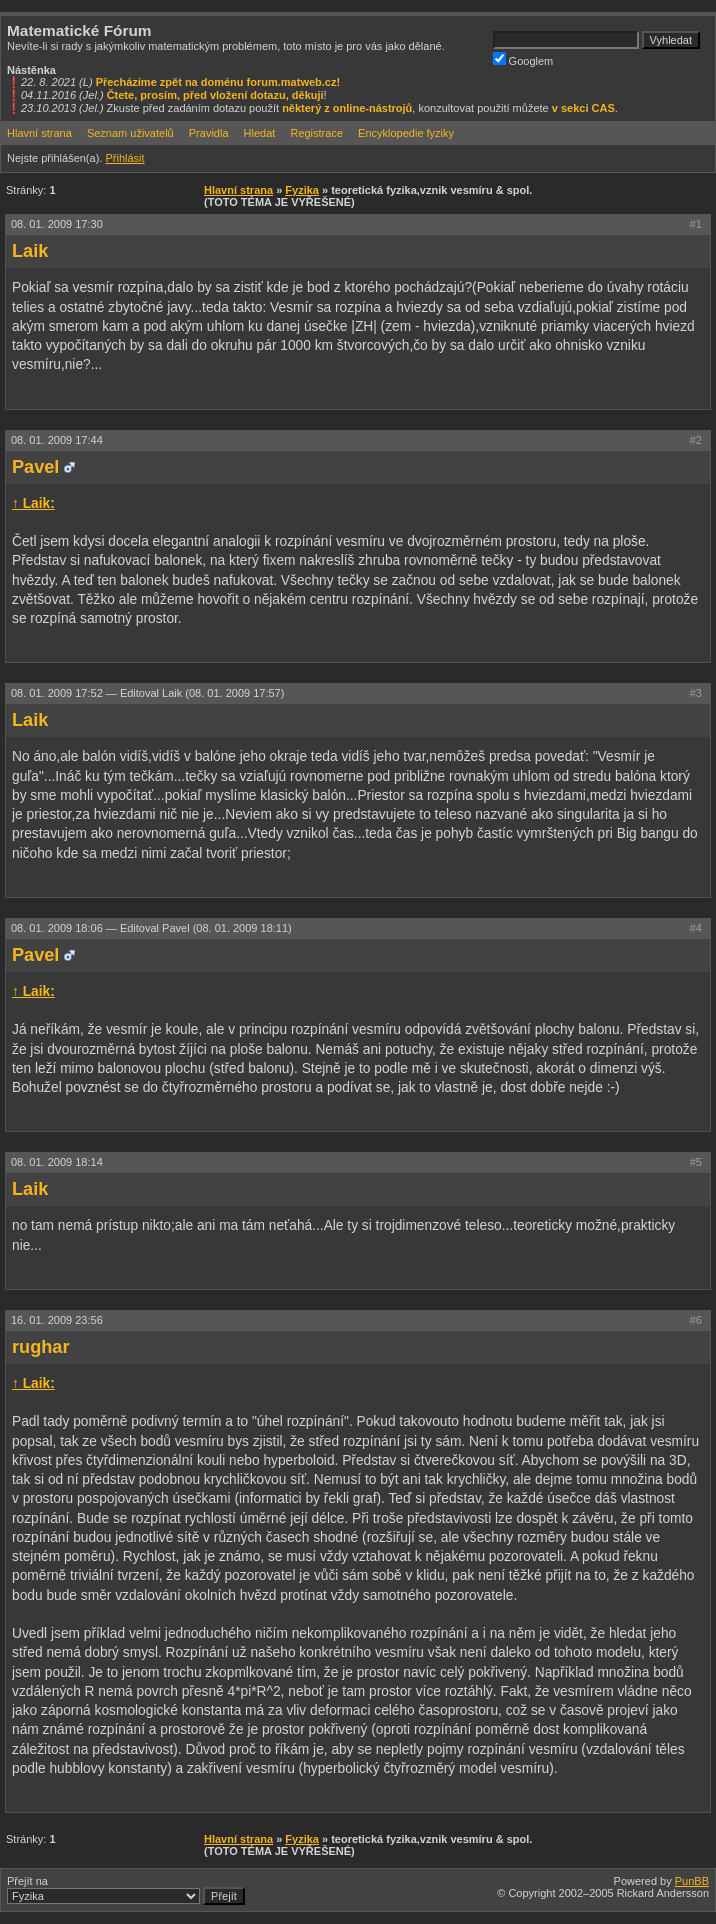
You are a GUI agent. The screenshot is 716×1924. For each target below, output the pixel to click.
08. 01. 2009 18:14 (57, 1162)
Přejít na (126, 1890)
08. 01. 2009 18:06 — (151, 928)
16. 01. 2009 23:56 (57, 1320)
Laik (30, 251)
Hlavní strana (39, 133)
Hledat (260, 133)
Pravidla (209, 133)
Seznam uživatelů (130, 133)
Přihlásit (124, 158)
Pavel (35, 467)
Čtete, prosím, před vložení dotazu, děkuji (215, 95)
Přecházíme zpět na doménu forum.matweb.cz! (218, 82)
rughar (40, 1347)
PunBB (692, 1881)
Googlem (523, 59)
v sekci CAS (583, 108)
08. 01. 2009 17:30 (57, 224)
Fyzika (302, 190)
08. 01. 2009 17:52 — (147, 693)
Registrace (316, 133)
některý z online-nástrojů (347, 108)
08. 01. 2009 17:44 (57, 440)
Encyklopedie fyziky (406, 133)
